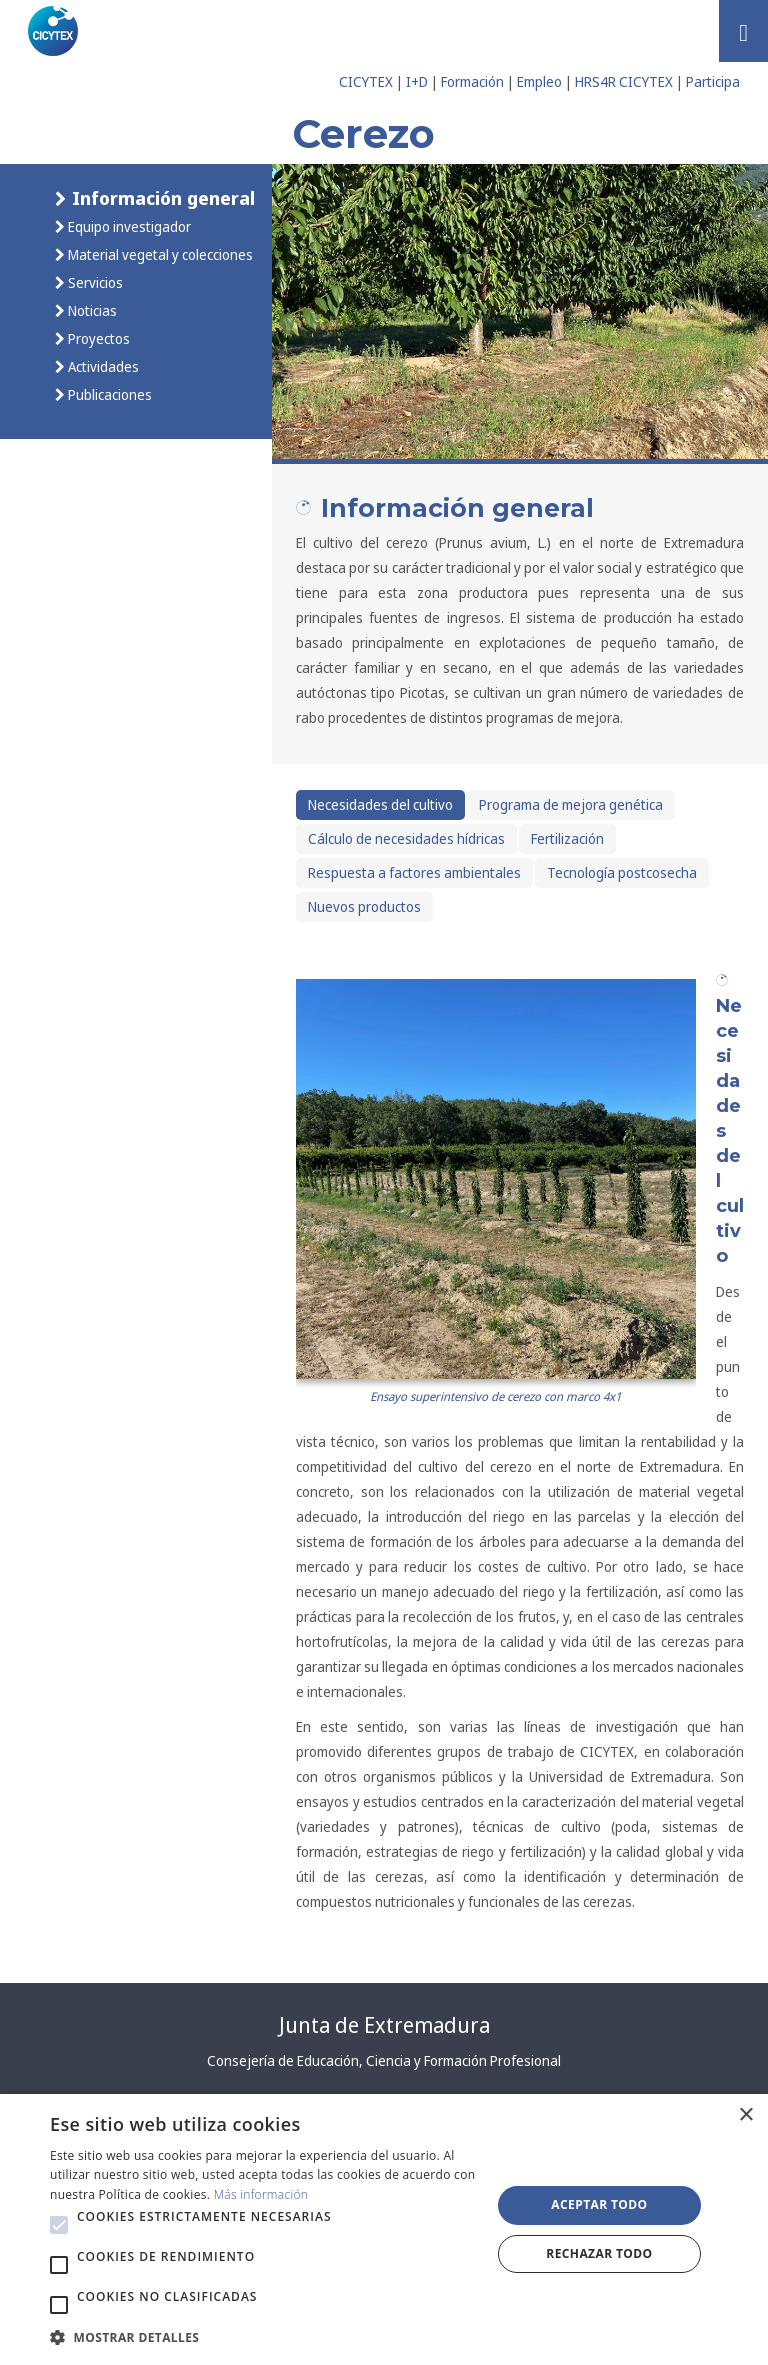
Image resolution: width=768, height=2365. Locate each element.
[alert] (384, 2229)
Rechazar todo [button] (599, 2253)
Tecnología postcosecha (622, 872)
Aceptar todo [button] (599, 2204)
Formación (472, 81)
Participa (713, 81)
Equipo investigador (128, 226)
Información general (161, 197)
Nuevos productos (364, 906)
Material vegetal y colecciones (159, 254)
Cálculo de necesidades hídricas (406, 838)
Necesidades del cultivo (380, 804)
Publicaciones (108, 394)
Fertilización (567, 838)
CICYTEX (366, 81)
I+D (417, 81)
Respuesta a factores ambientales (414, 872)
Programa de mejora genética (571, 804)
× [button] (745, 2115)
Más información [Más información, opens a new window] (261, 2194)
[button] (59, 2225)
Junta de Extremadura (384, 2025)
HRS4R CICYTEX (624, 81)
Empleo (539, 81)
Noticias (91, 310)
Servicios (94, 282)
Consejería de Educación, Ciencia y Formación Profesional (384, 2060)
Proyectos (97, 338)
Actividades (102, 366)
